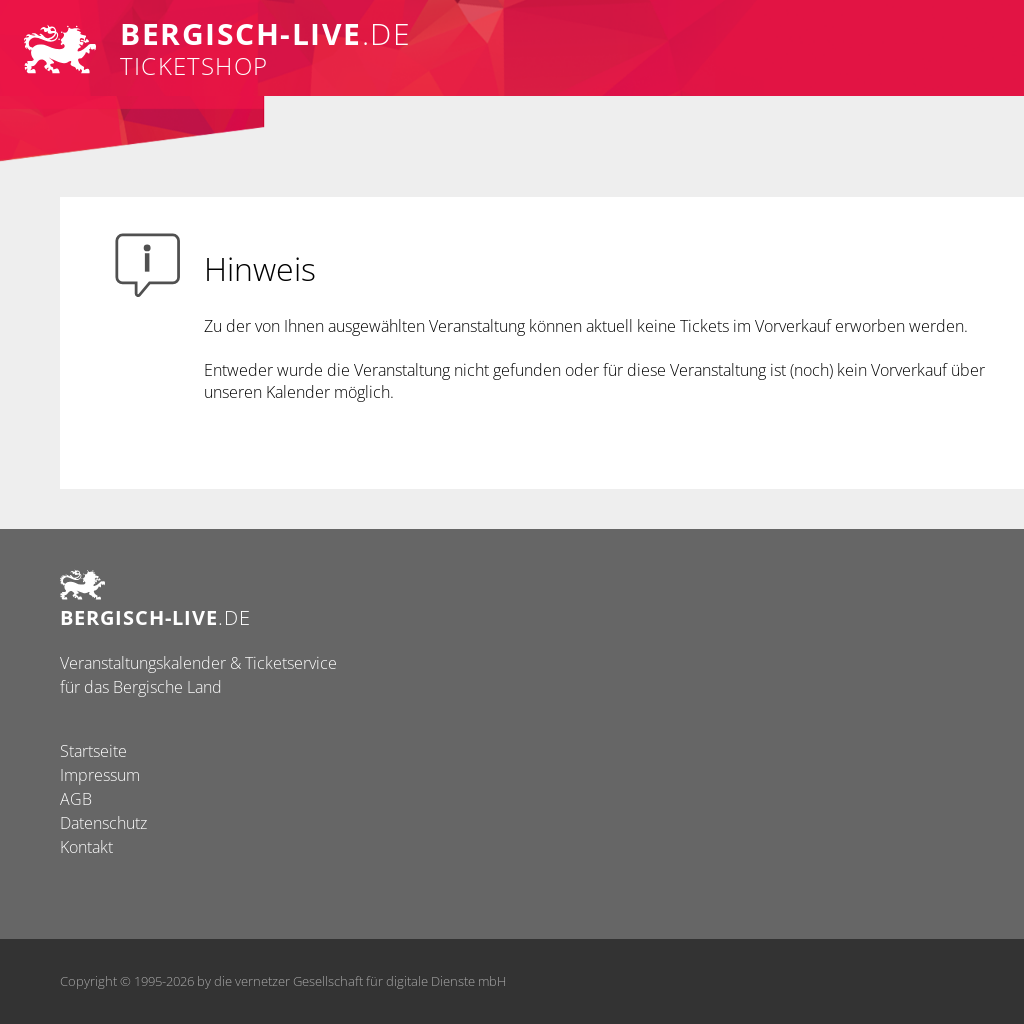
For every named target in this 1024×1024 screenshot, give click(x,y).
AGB (76, 799)
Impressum (100, 775)
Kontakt (86, 847)
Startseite (93, 751)
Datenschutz (103, 823)
